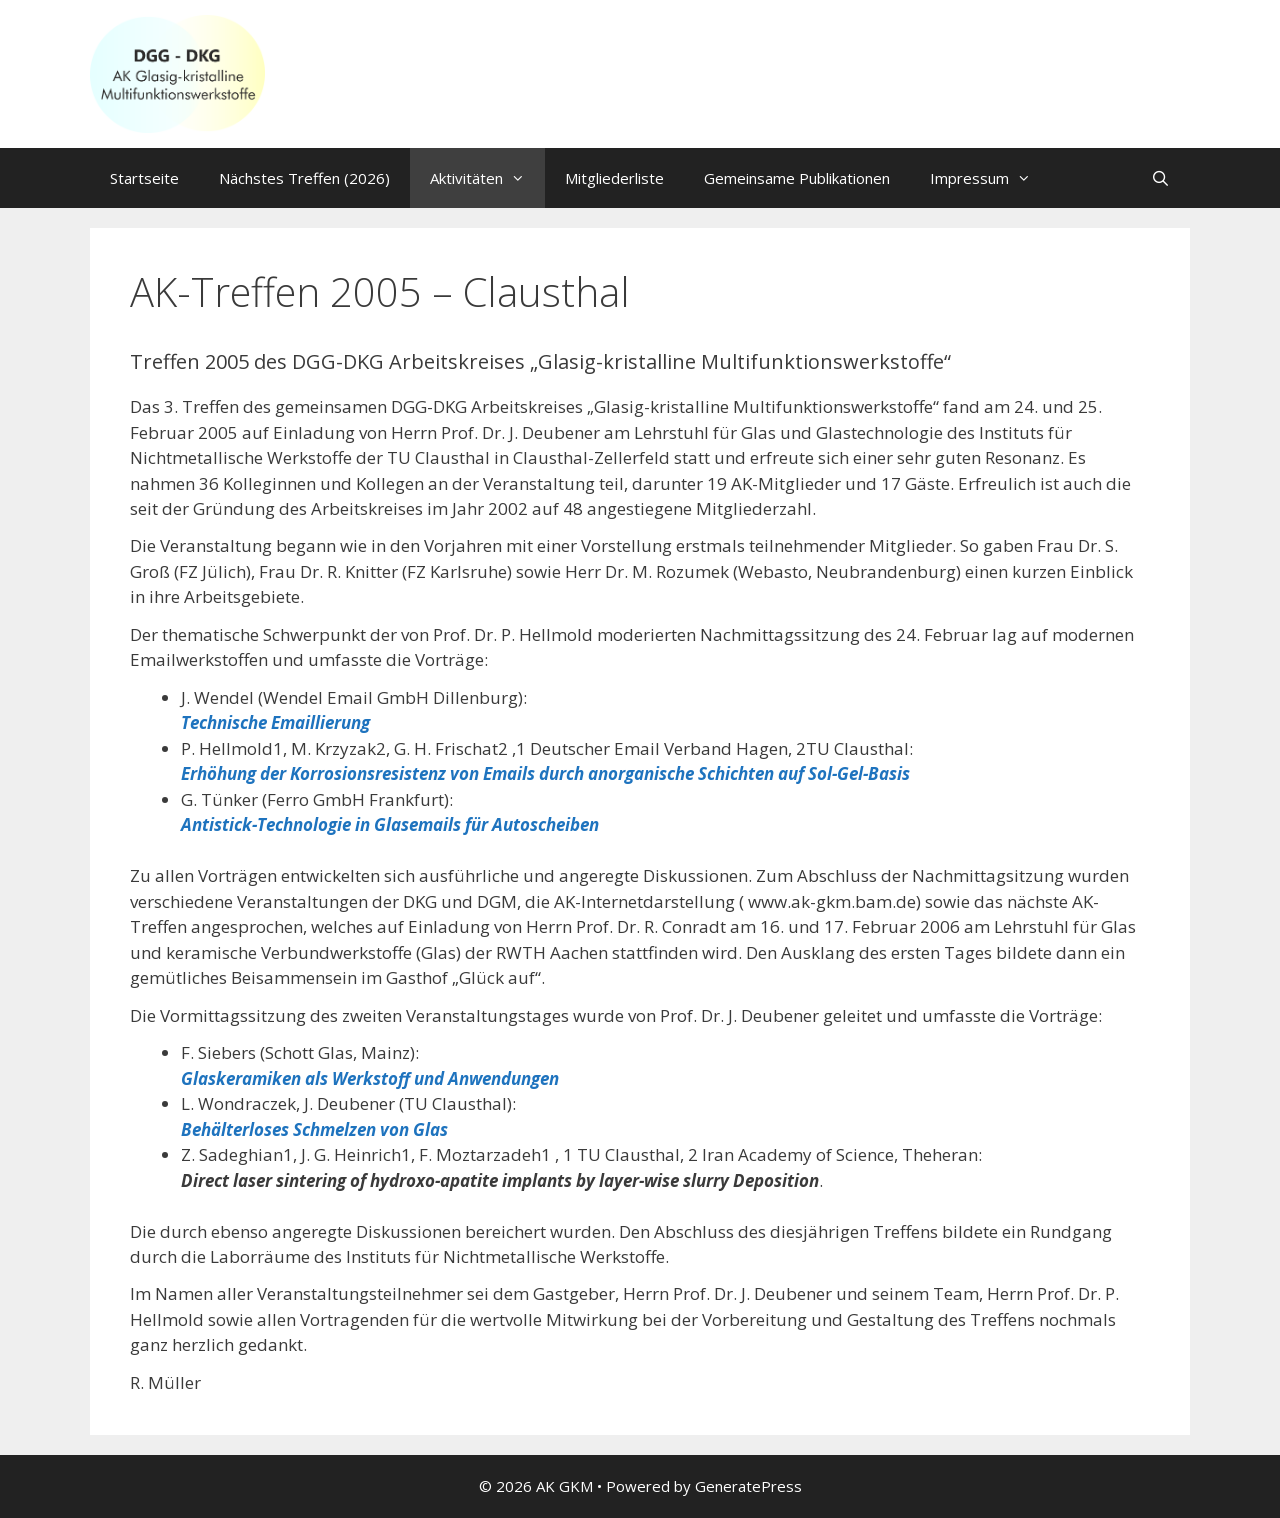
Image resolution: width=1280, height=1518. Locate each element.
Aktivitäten (487, 178)
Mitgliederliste (614, 178)
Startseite (144, 178)
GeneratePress (748, 1486)
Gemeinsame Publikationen (797, 178)
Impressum (990, 178)
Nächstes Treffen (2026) (304, 178)
